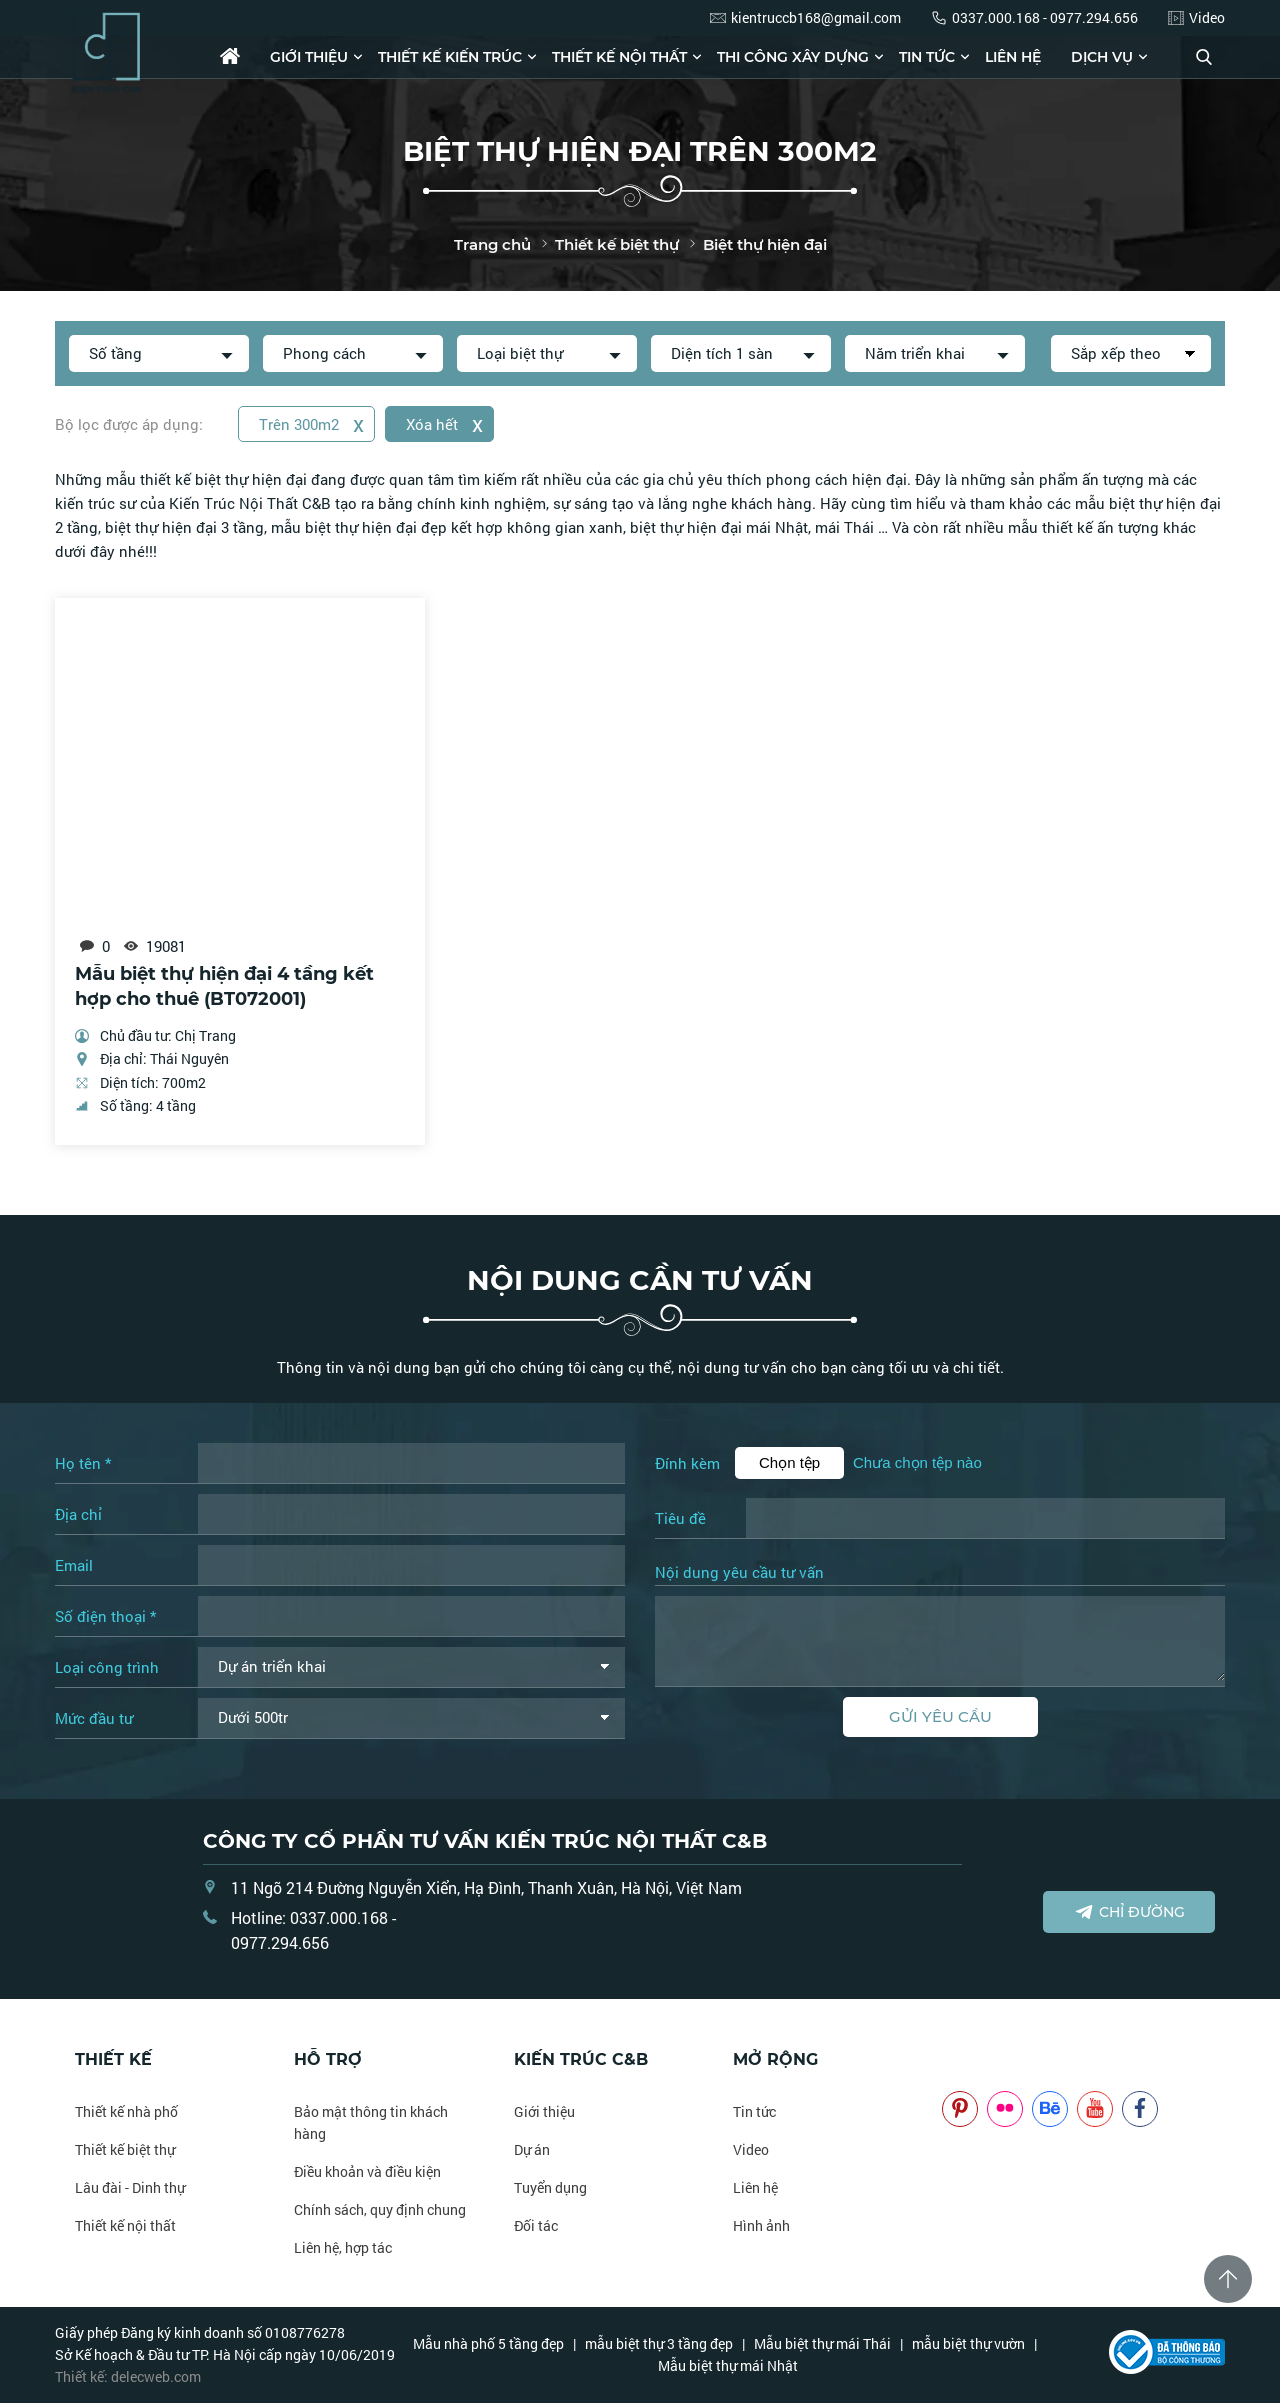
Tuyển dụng (550, 2187)
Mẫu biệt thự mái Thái (822, 2343)
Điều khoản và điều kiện (367, 2171)
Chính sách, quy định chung (380, 2209)
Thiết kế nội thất (619, 57)
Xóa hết (444, 423)
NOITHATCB (971, 2059)
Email (74, 1565)
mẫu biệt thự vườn (968, 2343)
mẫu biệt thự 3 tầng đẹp (659, 2343)
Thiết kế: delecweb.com (128, 2376)
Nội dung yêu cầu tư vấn (739, 1573)
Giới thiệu (309, 57)
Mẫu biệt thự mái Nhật (728, 2365)
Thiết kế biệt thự (125, 2149)
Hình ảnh (761, 2225)
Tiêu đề (680, 1518)
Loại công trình (107, 1667)
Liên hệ (1013, 57)
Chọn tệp (789, 1462)
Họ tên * (83, 1463)
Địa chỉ (78, 1514)
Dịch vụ (1102, 57)
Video (751, 2149)
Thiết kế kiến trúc (450, 57)
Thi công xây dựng (793, 57)
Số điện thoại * (105, 1616)
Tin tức (927, 57)
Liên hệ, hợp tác (343, 2247)
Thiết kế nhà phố (126, 2111)
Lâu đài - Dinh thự (130, 2187)
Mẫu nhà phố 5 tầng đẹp (488, 2343)
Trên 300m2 (311, 423)
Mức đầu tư (94, 1718)
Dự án (532, 2149)
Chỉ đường (1129, 1912)
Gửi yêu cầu (940, 1716)
